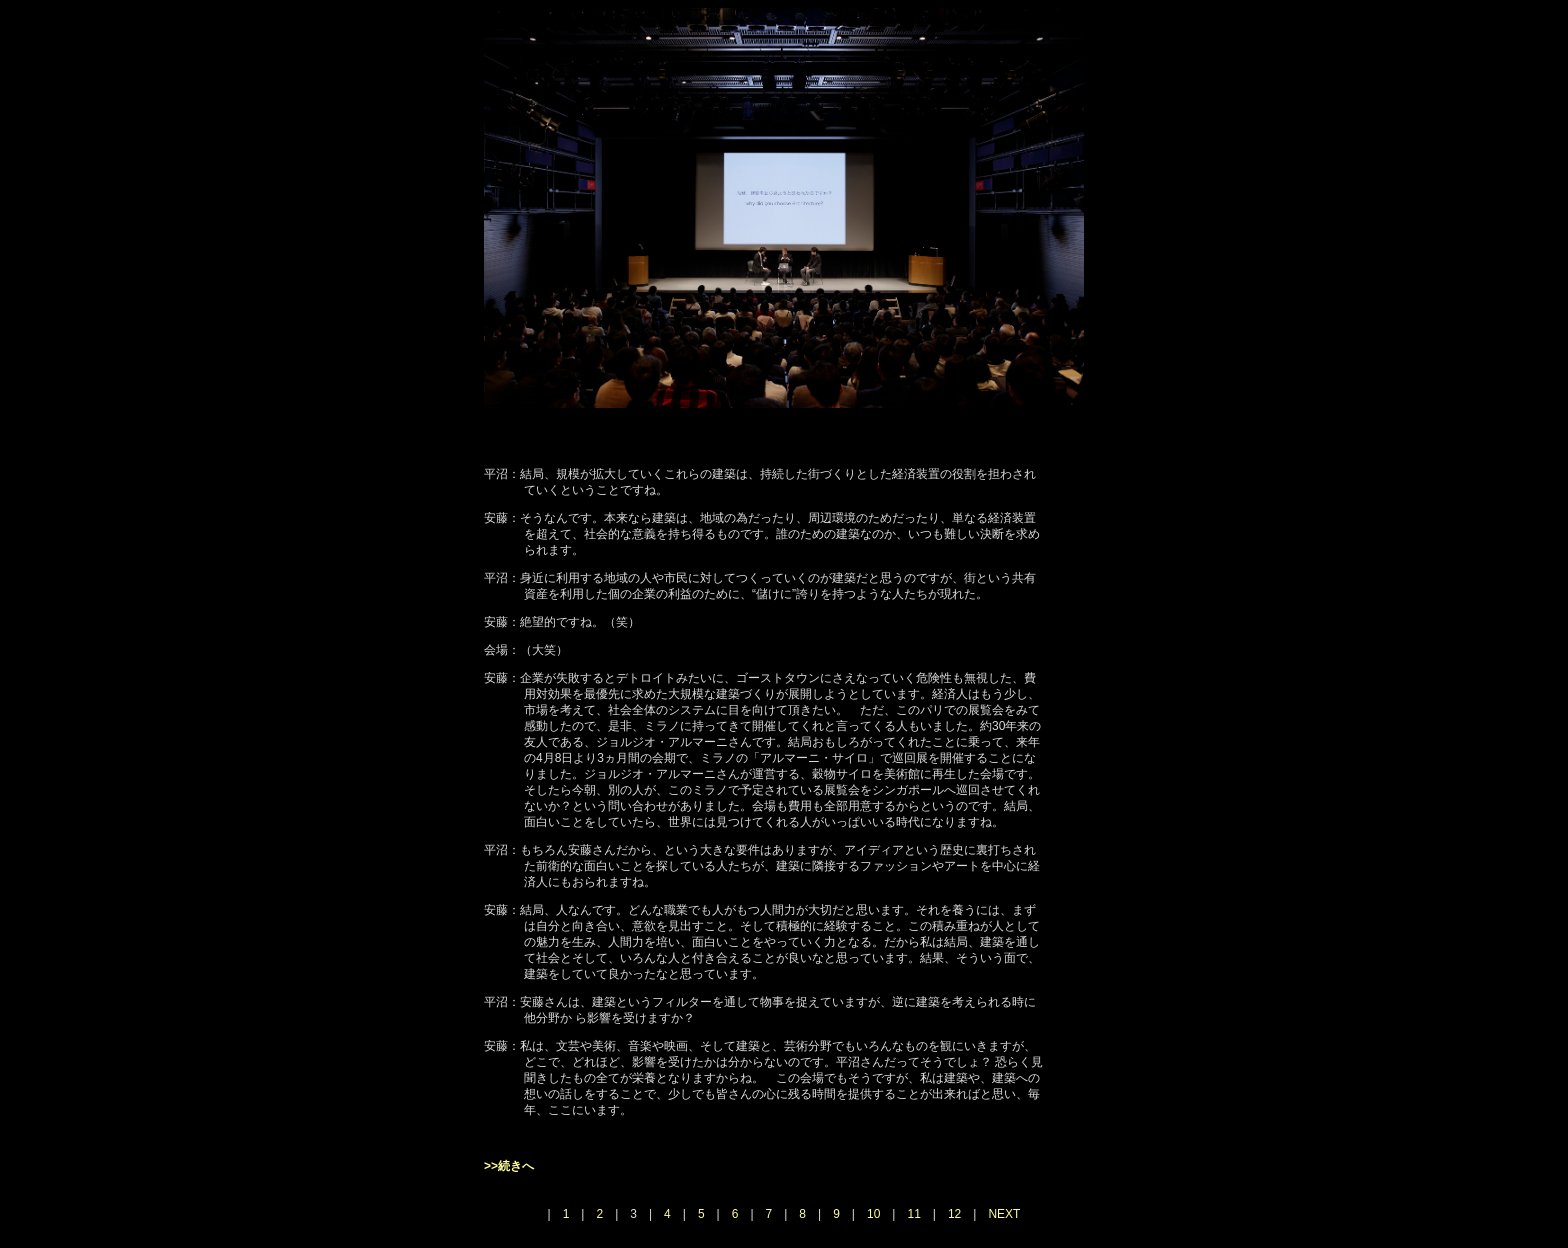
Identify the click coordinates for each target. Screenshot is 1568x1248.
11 (913, 1214)
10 (873, 1214)
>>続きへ (509, 1166)
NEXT (1004, 1214)
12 (954, 1214)
